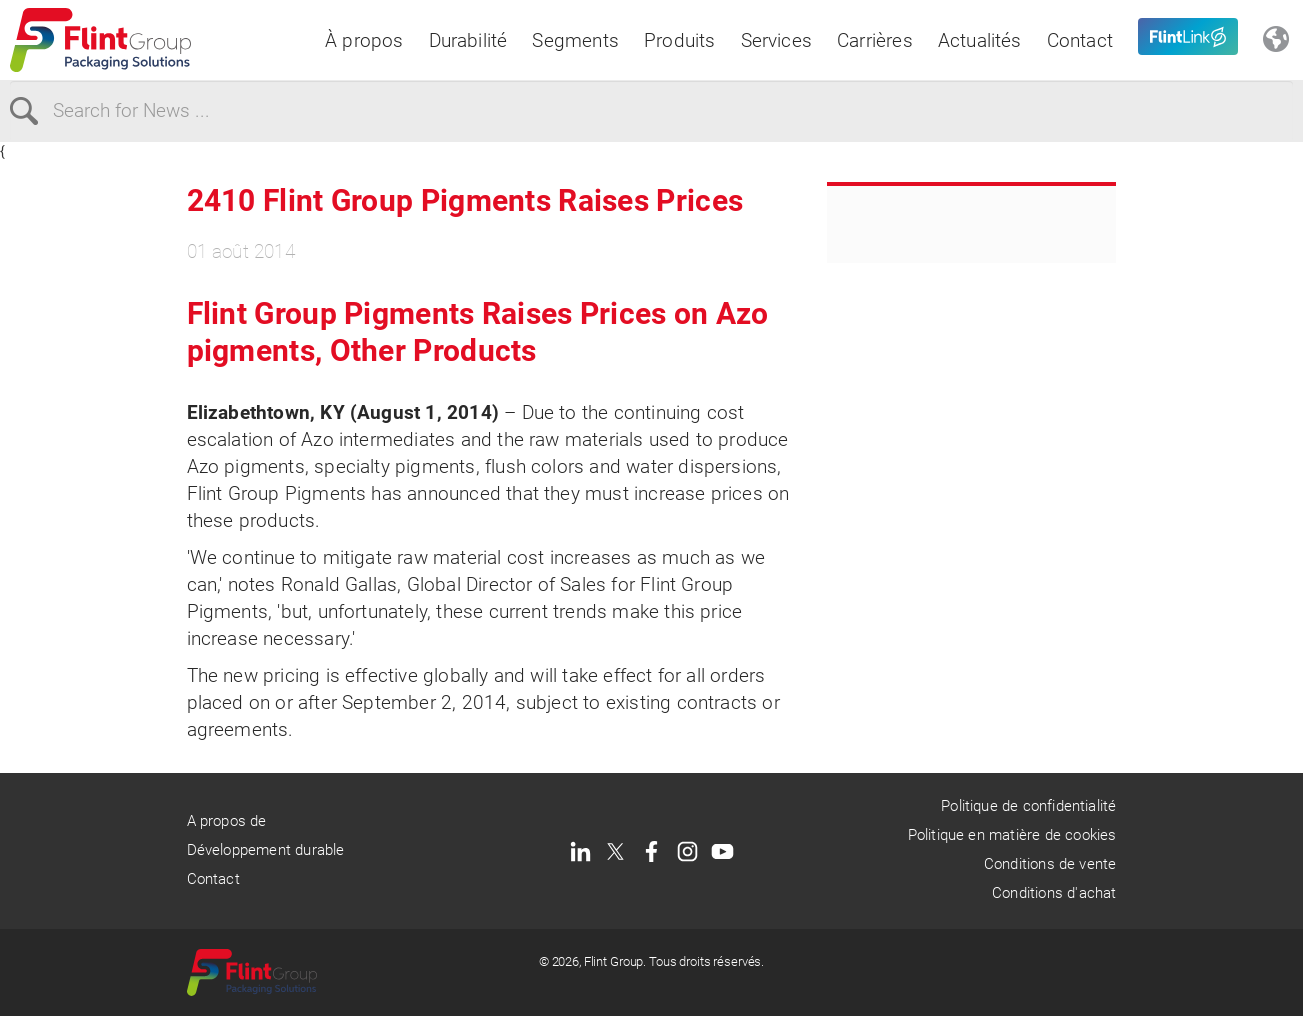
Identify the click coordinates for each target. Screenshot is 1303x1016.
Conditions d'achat (1054, 893)
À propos (364, 40)
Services (777, 40)
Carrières (875, 40)
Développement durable (266, 850)
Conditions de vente (1050, 864)
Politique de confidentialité (1028, 806)
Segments (575, 40)
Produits (680, 40)
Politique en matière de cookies (1012, 835)
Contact (1080, 40)
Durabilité (468, 40)
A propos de (227, 821)
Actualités (980, 40)
